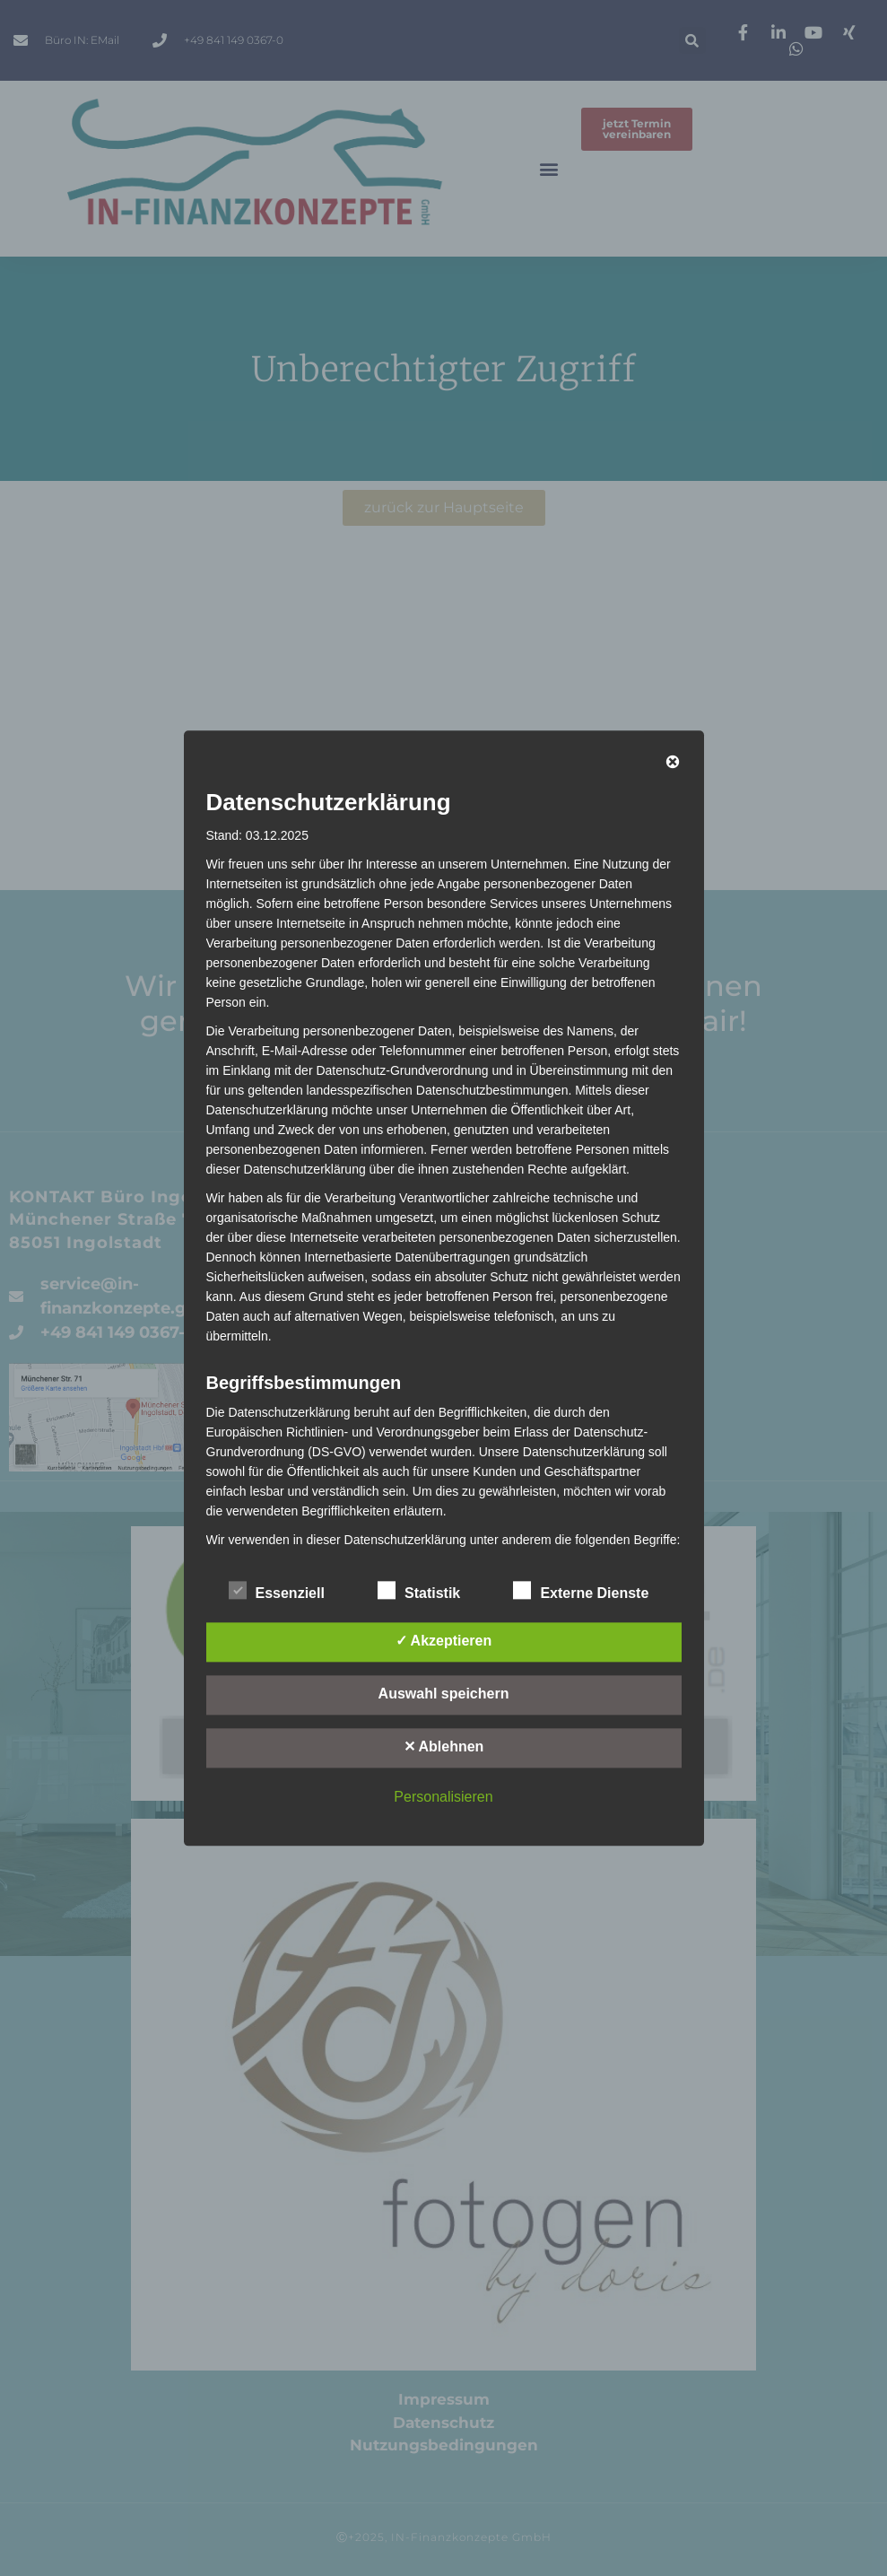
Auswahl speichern (443, 1693)
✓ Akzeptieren (444, 1640)
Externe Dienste (580, 1590)
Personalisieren (443, 1796)
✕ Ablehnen (444, 1746)
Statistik (419, 1590)
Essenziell (277, 1590)
